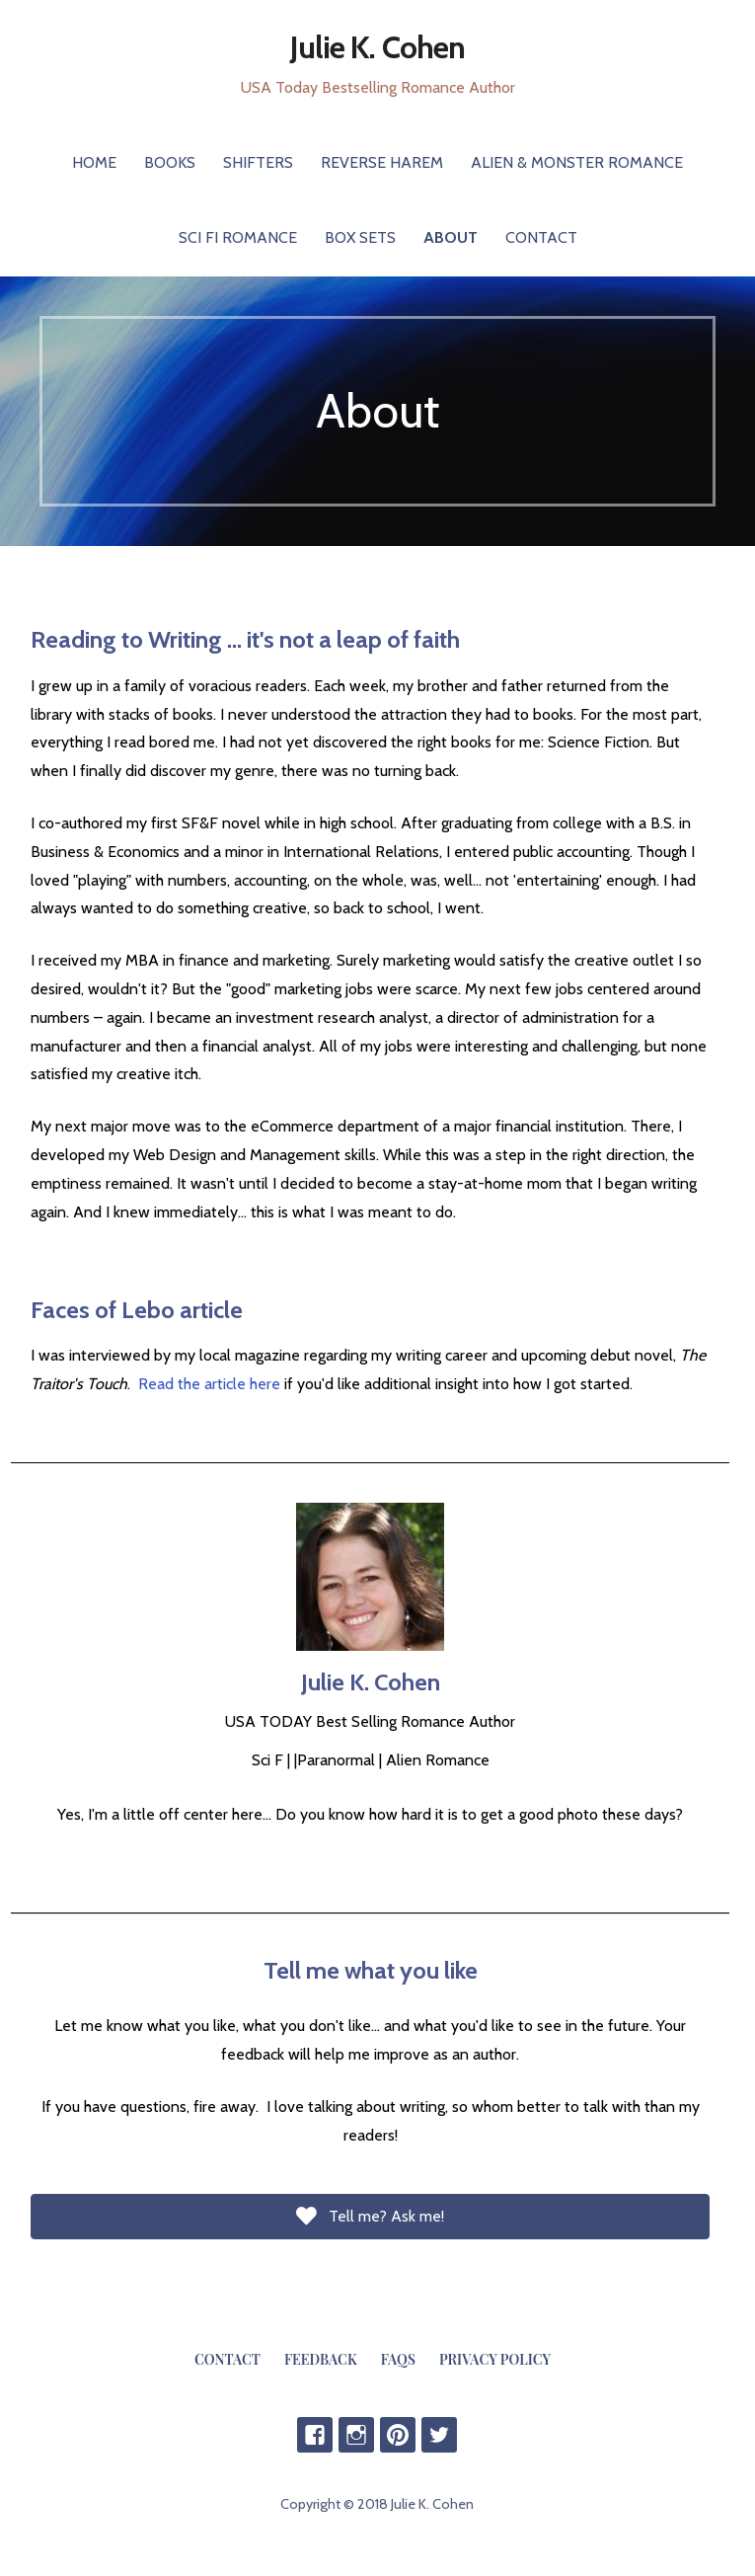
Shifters (258, 162)
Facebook (315, 2435)
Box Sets (360, 237)
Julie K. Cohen (377, 47)
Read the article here (209, 1383)
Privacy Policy (495, 2359)
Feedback (320, 2359)
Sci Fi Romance (238, 237)
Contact (541, 237)
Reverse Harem (382, 162)
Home (94, 162)
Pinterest (397, 2435)
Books (169, 162)
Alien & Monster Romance (577, 162)
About (450, 237)
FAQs (398, 2359)
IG (356, 2435)
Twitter (439, 2435)
